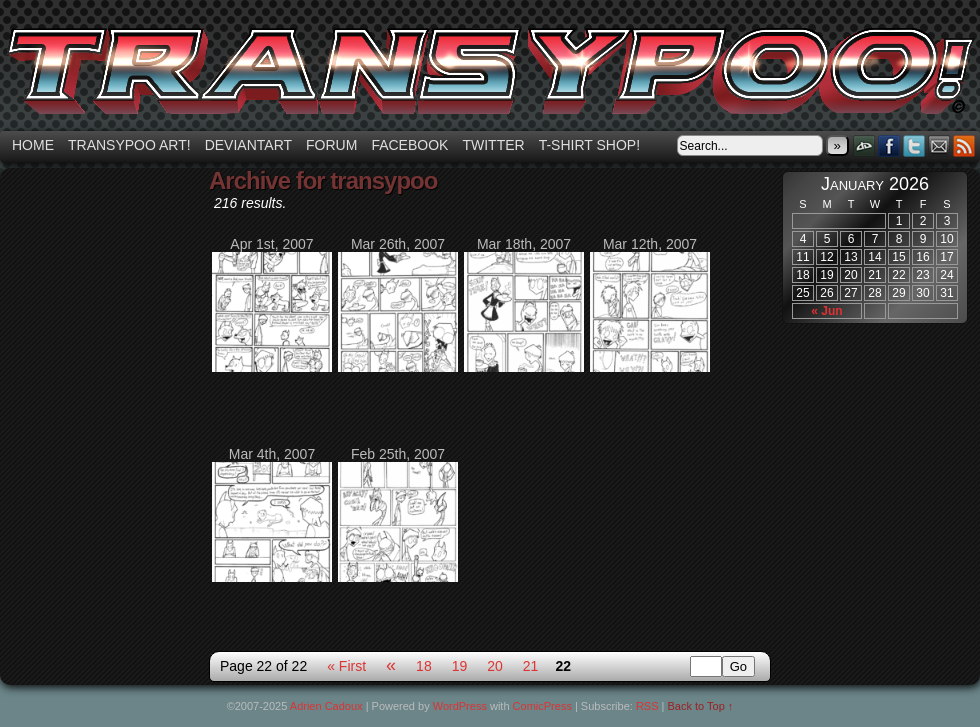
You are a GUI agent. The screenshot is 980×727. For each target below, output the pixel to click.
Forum (331, 145)
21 (531, 666)
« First (346, 666)
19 (460, 666)
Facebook (409, 145)
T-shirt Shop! (589, 145)
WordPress (460, 706)
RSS (964, 145)
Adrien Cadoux (326, 706)
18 (424, 666)
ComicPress (542, 706)
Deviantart (248, 145)
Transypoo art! (129, 145)
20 (495, 666)
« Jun (826, 311)
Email (939, 145)
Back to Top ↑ (701, 706)
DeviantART (864, 145)
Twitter (493, 145)
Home (33, 145)
